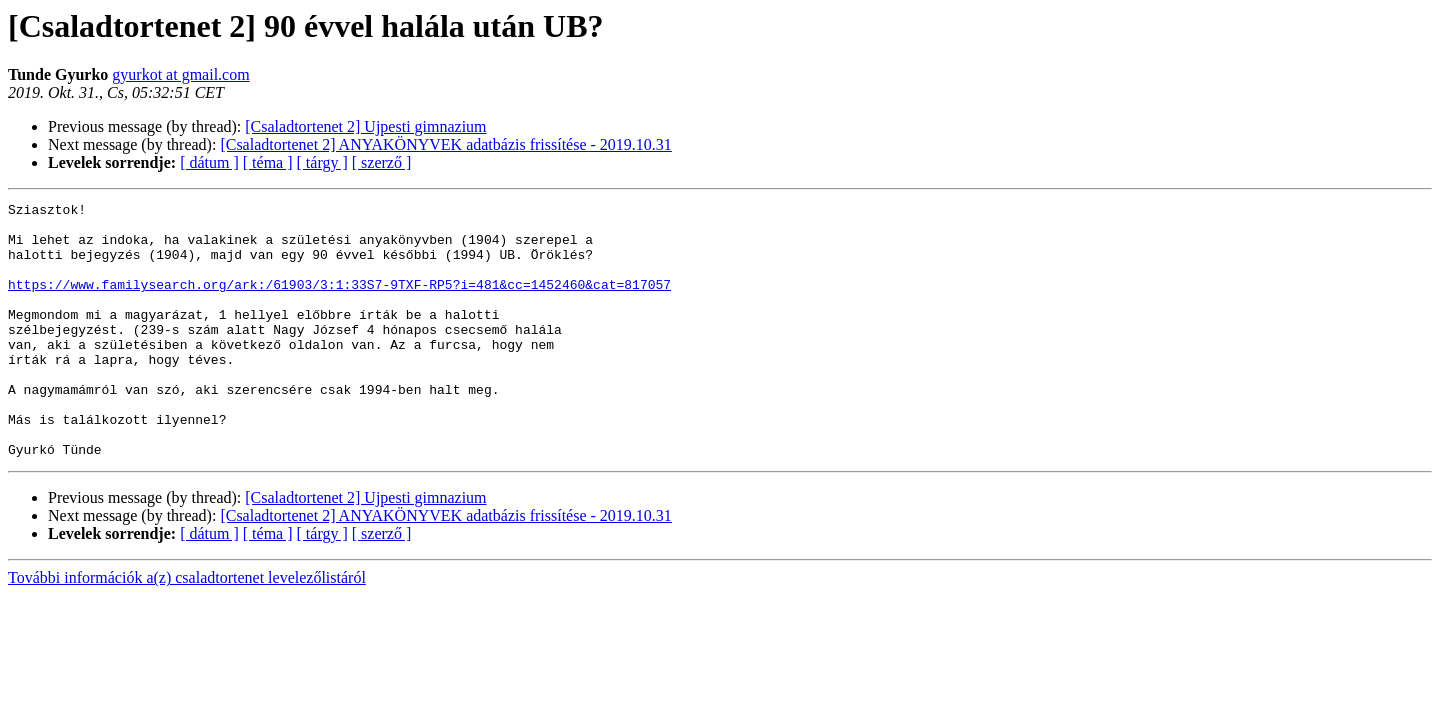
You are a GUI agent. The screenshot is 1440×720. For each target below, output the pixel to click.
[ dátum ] (209, 162)
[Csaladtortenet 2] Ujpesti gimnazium (365, 126)
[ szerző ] (382, 162)
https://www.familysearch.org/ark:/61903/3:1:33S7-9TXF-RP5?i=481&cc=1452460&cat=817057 (339, 302)
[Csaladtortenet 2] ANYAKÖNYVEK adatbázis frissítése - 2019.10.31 (445, 144)
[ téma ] (268, 162)
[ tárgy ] (322, 162)
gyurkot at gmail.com (180, 74)
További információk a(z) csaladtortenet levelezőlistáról (187, 628)
